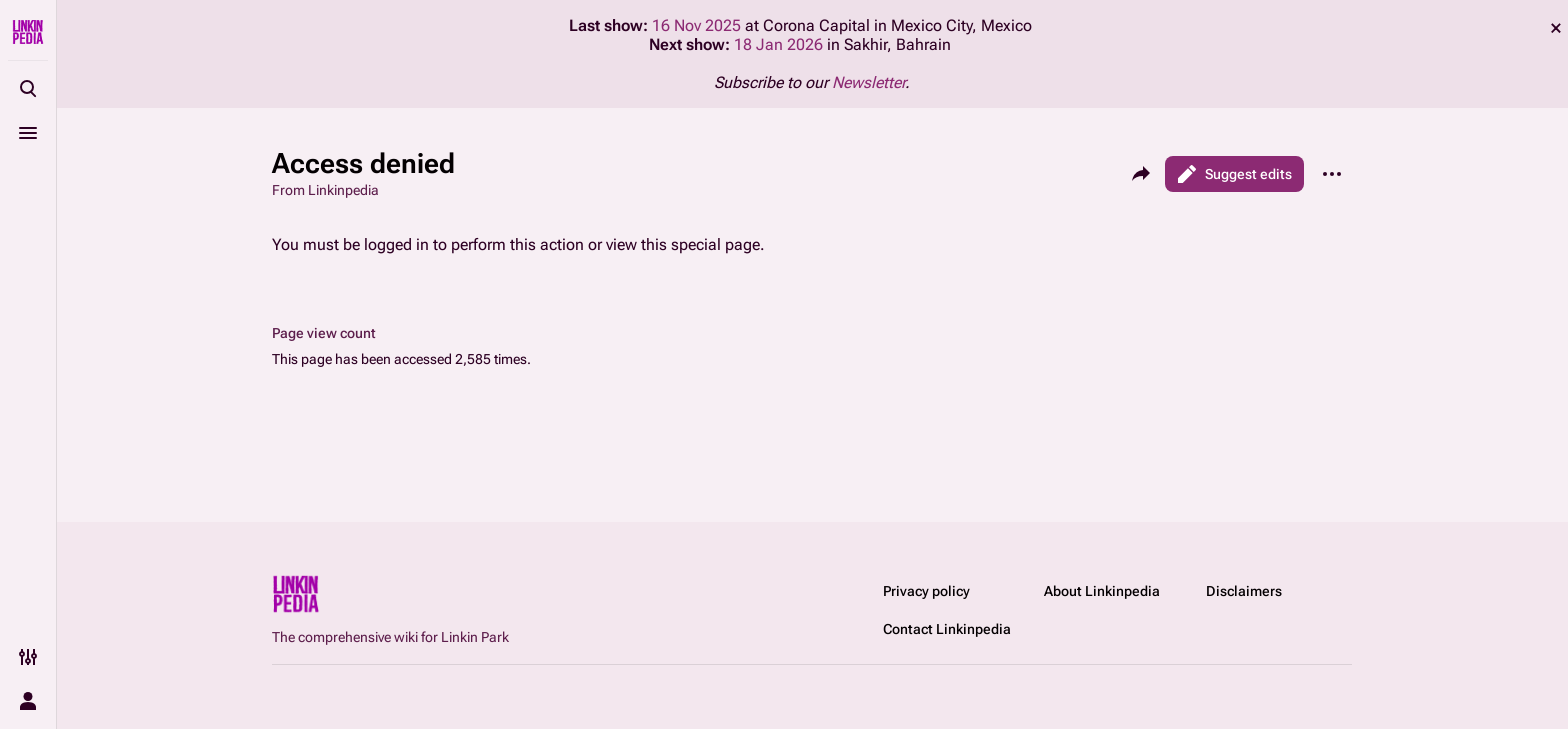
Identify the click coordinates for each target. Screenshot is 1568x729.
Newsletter (868, 82)
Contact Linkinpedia (947, 629)
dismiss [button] (1556, 28)
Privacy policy (926, 591)
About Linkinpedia (1102, 591)
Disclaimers (1244, 591)
